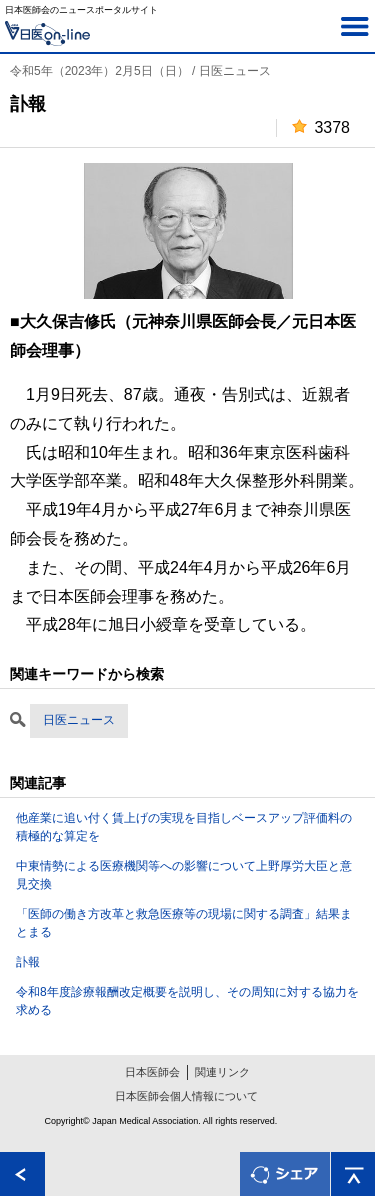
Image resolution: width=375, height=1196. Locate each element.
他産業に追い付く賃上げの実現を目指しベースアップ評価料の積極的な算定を (184, 827)
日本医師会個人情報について (186, 1096)
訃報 (28, 962)
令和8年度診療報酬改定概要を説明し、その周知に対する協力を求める (187, 1001)
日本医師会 (152, 1072)
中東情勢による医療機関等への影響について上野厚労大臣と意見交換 (184, 875)
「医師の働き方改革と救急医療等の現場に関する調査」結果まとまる (184, 923)
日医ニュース (79, 720)
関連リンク (222, 1072)
